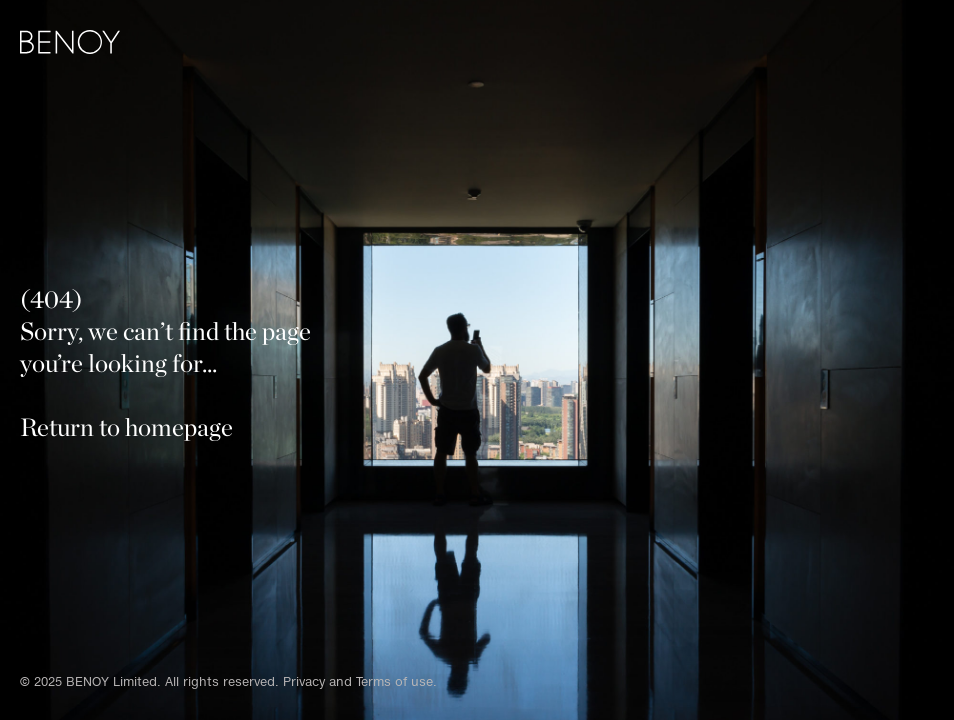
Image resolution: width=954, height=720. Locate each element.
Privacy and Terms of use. (360, 681)
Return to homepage (126, 427)
